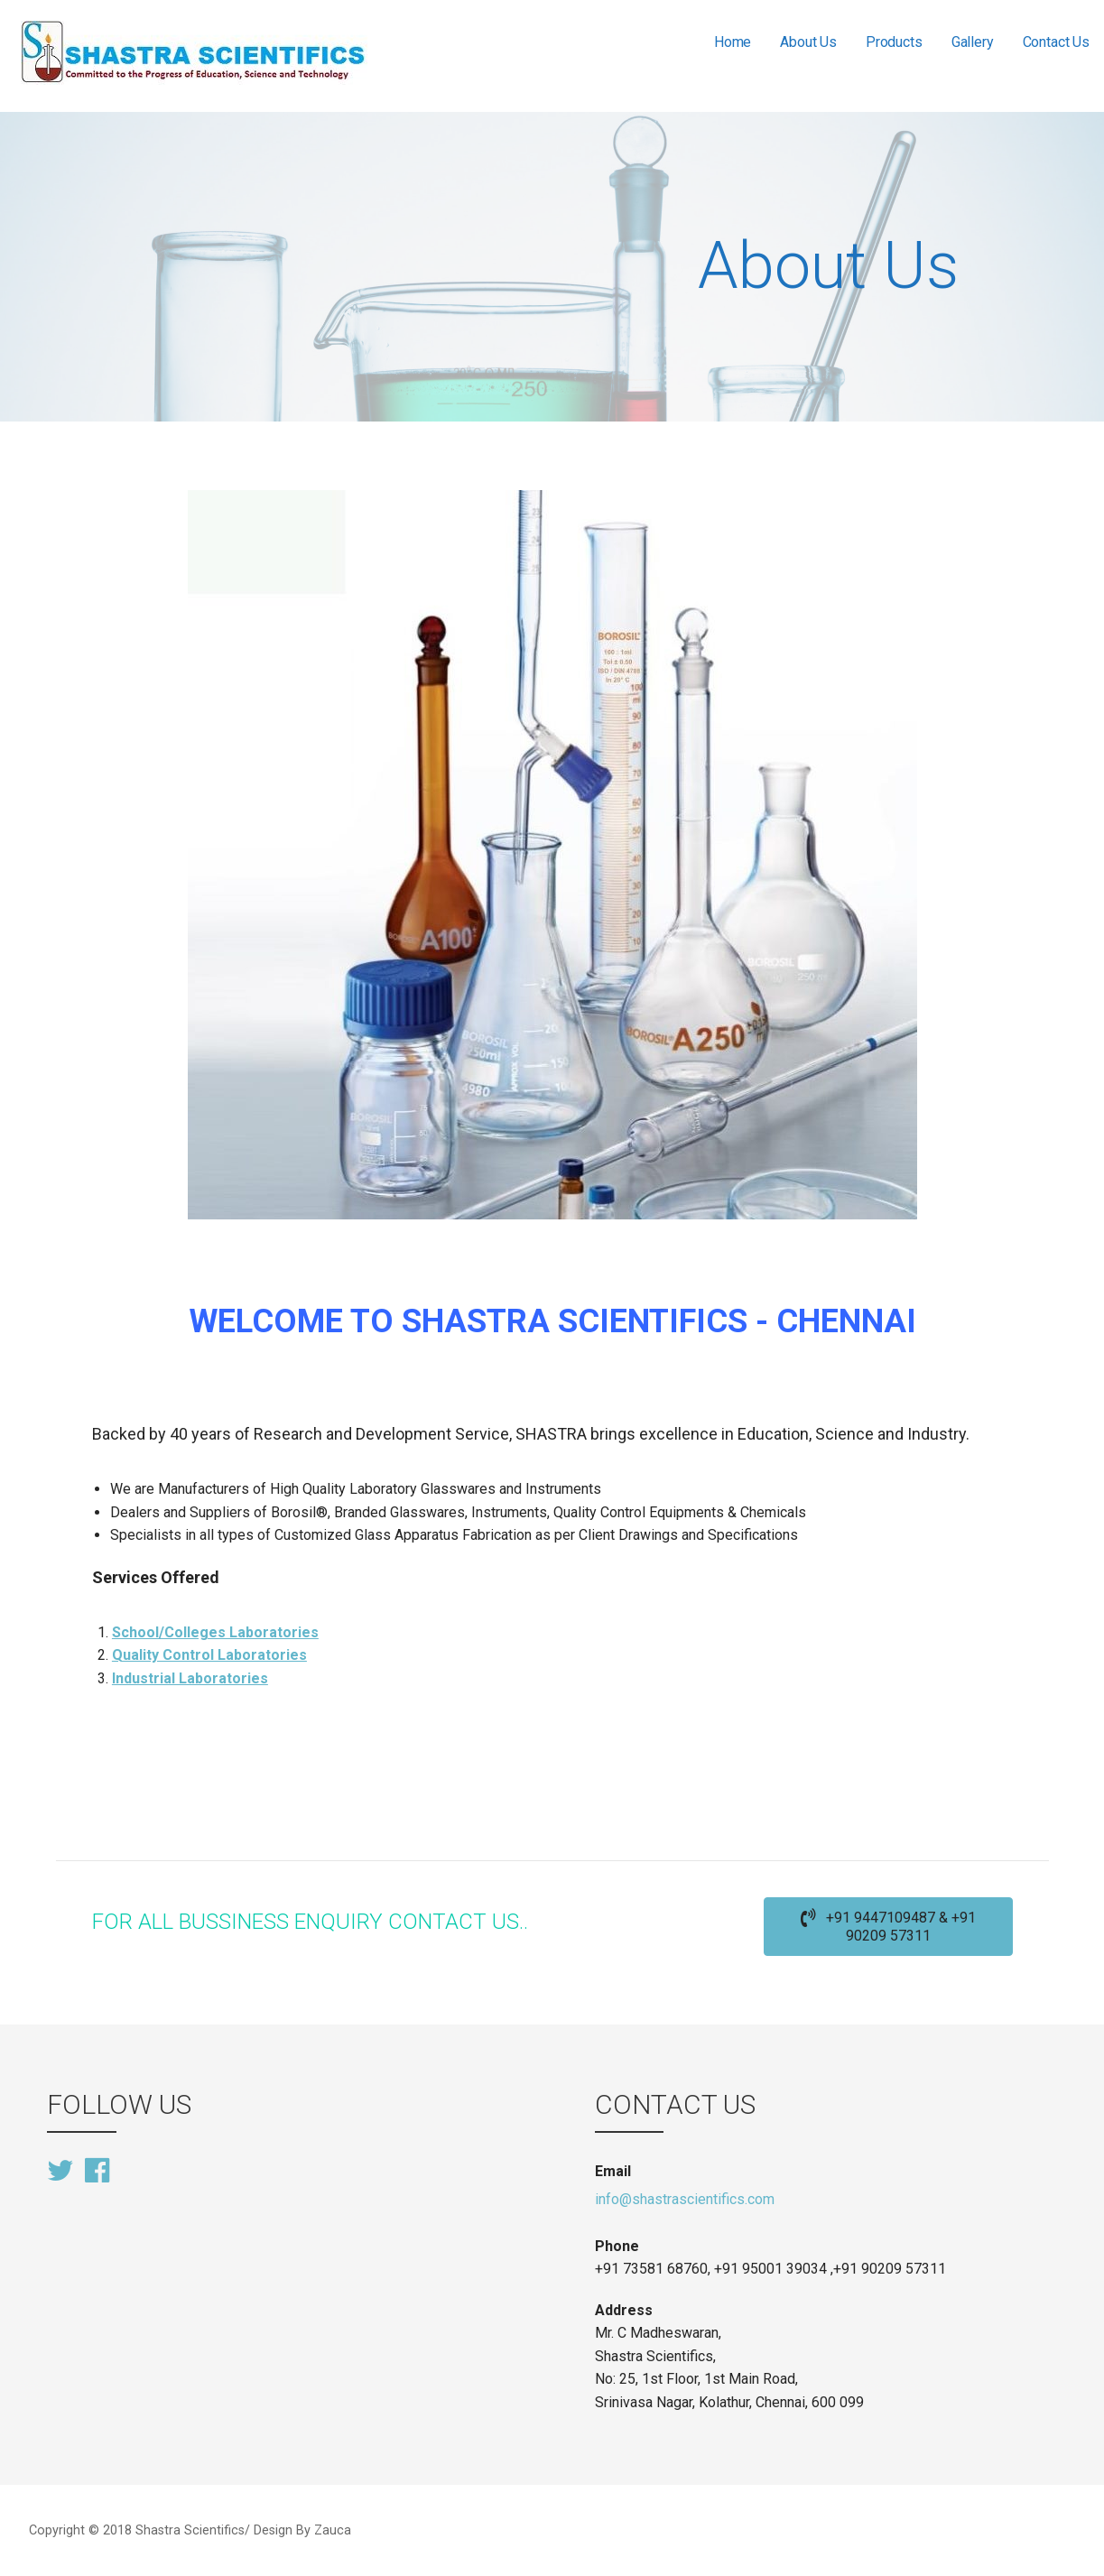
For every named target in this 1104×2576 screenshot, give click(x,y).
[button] (888, 1927)
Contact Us (1056, 42)
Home (732, 42)
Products (894, 42)
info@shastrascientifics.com (685, 2199)
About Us (808, 42)
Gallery (972, 42)
